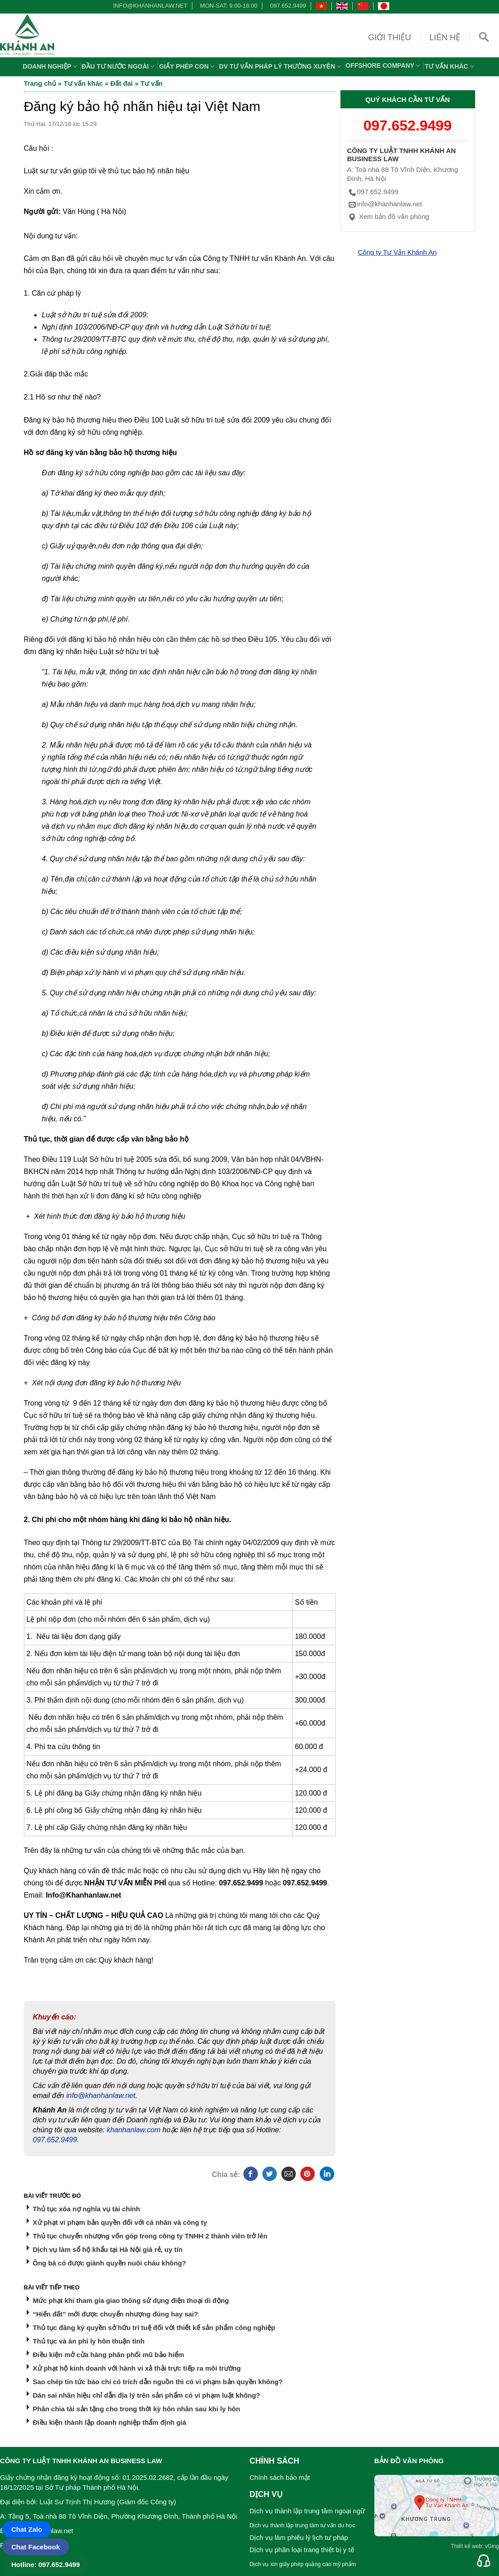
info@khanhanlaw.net (148, 5)
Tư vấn (151, 83)
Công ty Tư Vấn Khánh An (397, 252)
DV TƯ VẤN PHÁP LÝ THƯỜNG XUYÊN (281, 66)
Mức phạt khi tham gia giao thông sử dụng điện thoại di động (131, 2300)
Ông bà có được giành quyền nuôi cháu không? (110, 2263)
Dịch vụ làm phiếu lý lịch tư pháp (299, 2537)
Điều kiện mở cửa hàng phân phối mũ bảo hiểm (108, 2354)
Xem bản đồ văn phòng (388, 216)
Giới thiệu (389, 37)
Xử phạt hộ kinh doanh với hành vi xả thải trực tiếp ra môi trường (137, 2368)
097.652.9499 (288, 5)
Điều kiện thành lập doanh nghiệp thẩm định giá (110, 2422)
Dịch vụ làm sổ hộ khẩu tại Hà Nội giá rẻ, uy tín (108, 2249)
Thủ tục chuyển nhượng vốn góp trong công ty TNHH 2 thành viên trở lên (150, 2236)
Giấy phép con (188, 66)
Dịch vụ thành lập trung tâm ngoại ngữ (307, 2511)
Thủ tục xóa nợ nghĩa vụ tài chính (86, 2209)
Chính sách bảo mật (280, 2477)
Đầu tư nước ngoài (119, 66)
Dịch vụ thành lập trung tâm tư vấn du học (302, 2525)
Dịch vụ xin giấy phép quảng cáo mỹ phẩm (303, 2564)
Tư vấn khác (450, 66)
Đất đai (122, 83)
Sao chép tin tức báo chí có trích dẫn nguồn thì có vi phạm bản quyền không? (158, 2382)
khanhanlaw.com (133, 2130)
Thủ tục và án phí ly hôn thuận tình (89, 2341)
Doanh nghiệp (51, 66)
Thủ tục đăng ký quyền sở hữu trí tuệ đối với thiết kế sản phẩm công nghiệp (154, 2327)
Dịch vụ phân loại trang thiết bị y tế (302, 2549)
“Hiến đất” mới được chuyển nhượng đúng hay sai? (115, 2314)
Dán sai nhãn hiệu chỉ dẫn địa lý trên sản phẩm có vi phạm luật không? (147, 2395)
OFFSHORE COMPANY (383, 65)
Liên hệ (444, 37)
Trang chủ (40, 83)
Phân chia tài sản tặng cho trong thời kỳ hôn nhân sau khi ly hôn (136, 2409)
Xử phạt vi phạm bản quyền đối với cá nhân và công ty (120, 2222)
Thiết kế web (466, 2546)
